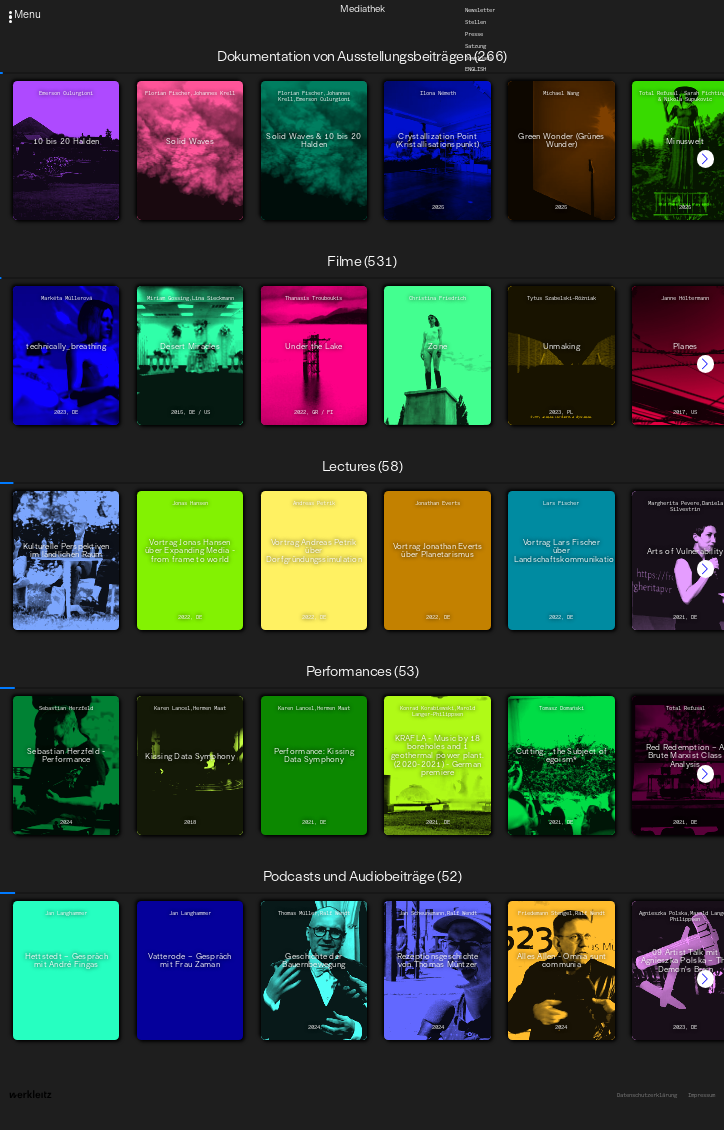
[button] (705, 158)
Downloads (478, 57)
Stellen (475, 22)
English (475, 69)
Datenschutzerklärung (647, 1095)
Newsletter (480, 10)
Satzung (475, 45)
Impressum (701, 1095)
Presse (474, 33)
